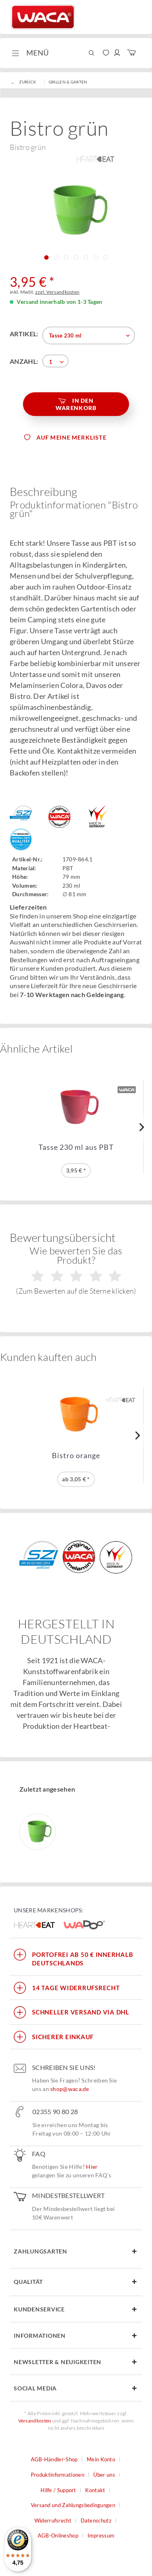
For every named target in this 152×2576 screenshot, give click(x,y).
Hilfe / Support (58, 2490)
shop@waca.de (69, 2088)
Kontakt (95, 2490)
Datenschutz (96, 2520)
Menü (30, 52)
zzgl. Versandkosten (57, 292)
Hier (92, 2166)
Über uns (104, 2474)
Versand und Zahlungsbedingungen (73, 2505)
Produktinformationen (57, 2474)
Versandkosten (34, 2421)
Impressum (101, 2535)
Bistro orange (76, 1455)
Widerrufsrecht (52, 2520)
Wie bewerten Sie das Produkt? (76, 1270)
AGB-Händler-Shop (54, 2459)
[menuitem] (29, 53)
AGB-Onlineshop (58, 2535)
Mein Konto (101, 2459)
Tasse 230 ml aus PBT (76, 1147)
